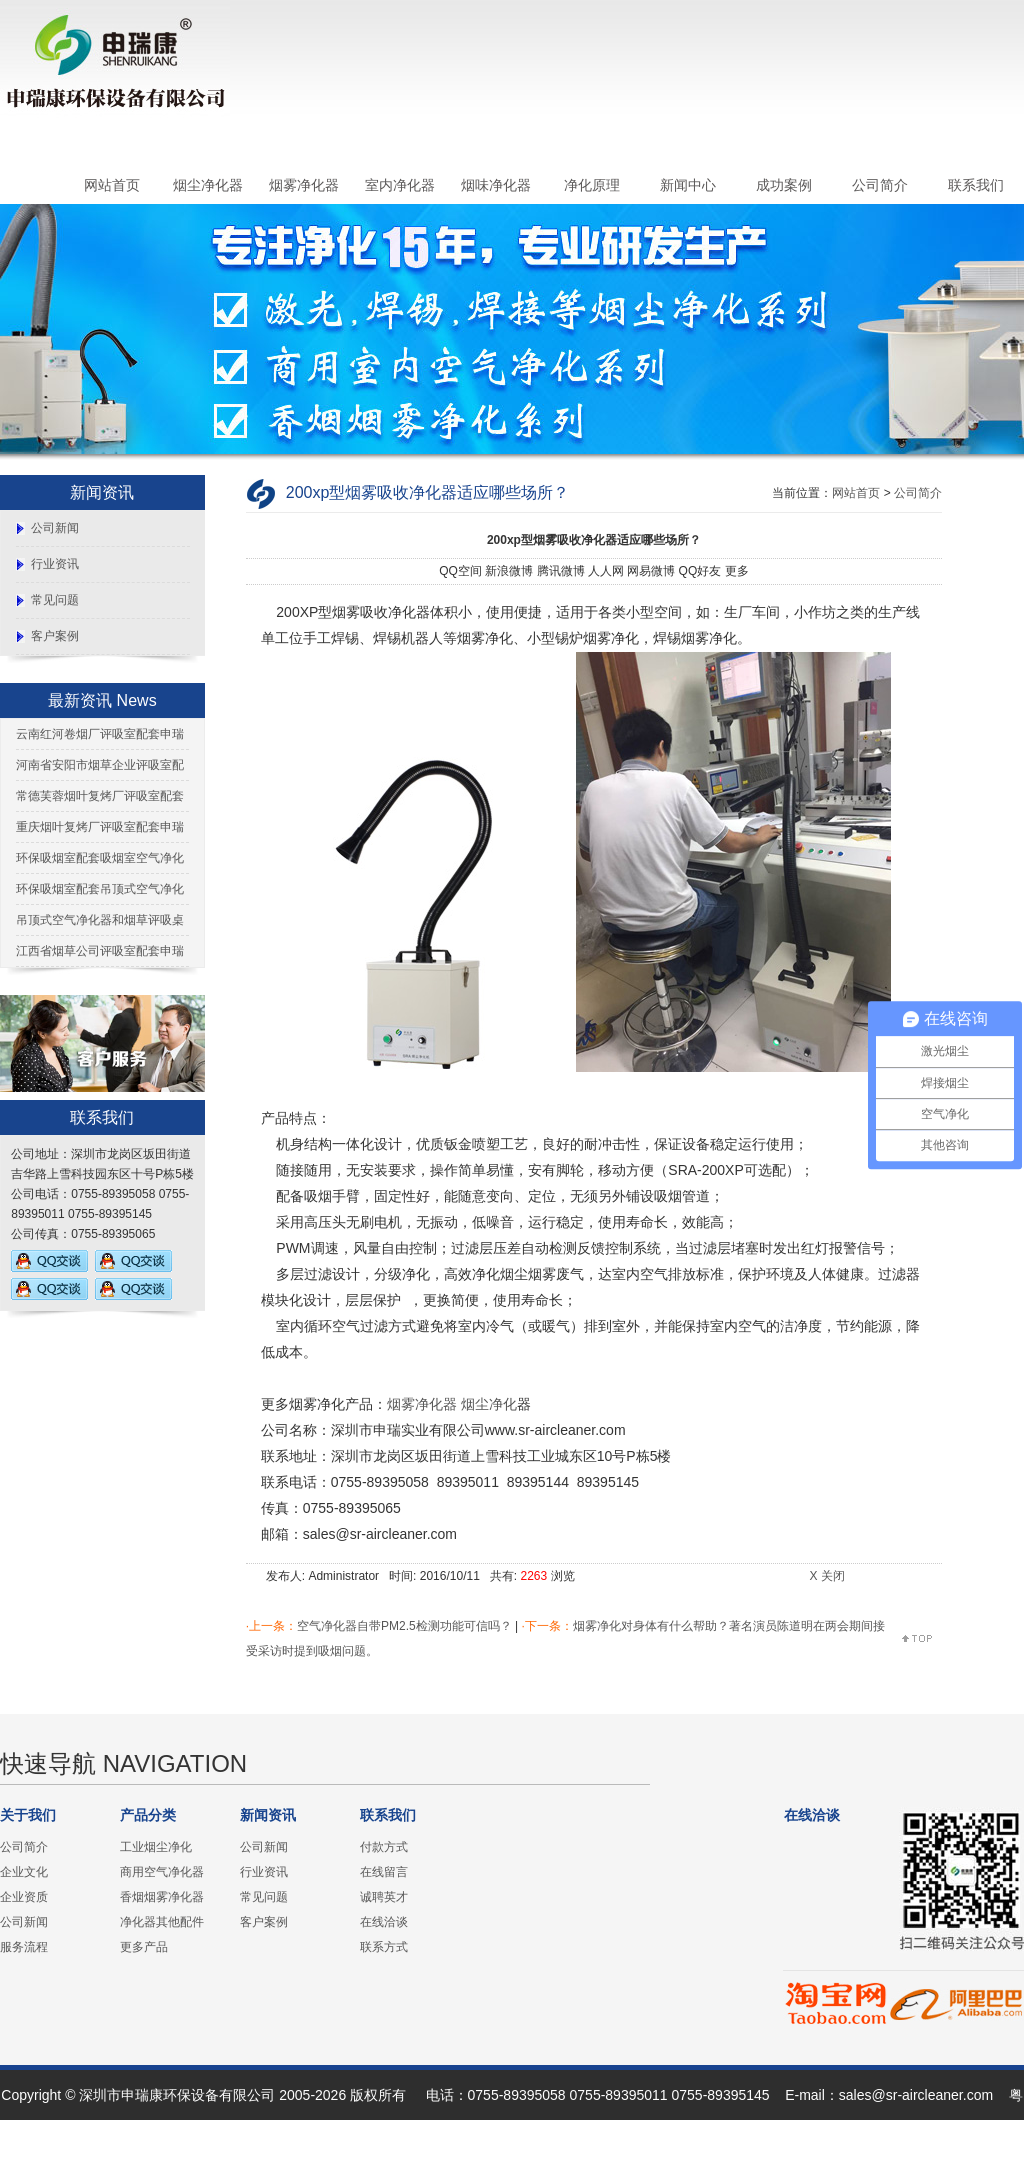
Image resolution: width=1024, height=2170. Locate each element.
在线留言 (384, 1872)
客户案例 (55, 636)
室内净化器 (400, 185)
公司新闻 (55, 528)
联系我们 (976, 185)
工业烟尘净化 (156, 1847)
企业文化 (24, 1872)
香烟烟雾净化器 (162, 1897)
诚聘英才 (384, 1897)
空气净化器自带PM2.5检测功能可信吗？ (404, 1626)
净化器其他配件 (162, 1922)
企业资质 (24, 1897)
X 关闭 (826, 1576)
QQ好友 (700, 571)
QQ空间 (460, 571)
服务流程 (24, 1947)
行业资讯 (55, 564)
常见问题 (55, 600)
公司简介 (880, 185)
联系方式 (384, 1947)
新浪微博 (509, 571)
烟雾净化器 (304, 185)
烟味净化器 (496, 185)
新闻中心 (688, 185)
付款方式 (384, 1847)
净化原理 (592, 185)
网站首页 (112, 185)
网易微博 (651, 571)
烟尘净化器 (208, 185)
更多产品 (144, 1947)
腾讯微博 (561, 571)
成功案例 (784, 185)
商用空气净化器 (162, 1872)
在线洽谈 (384, 1922)
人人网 (606, 571)
